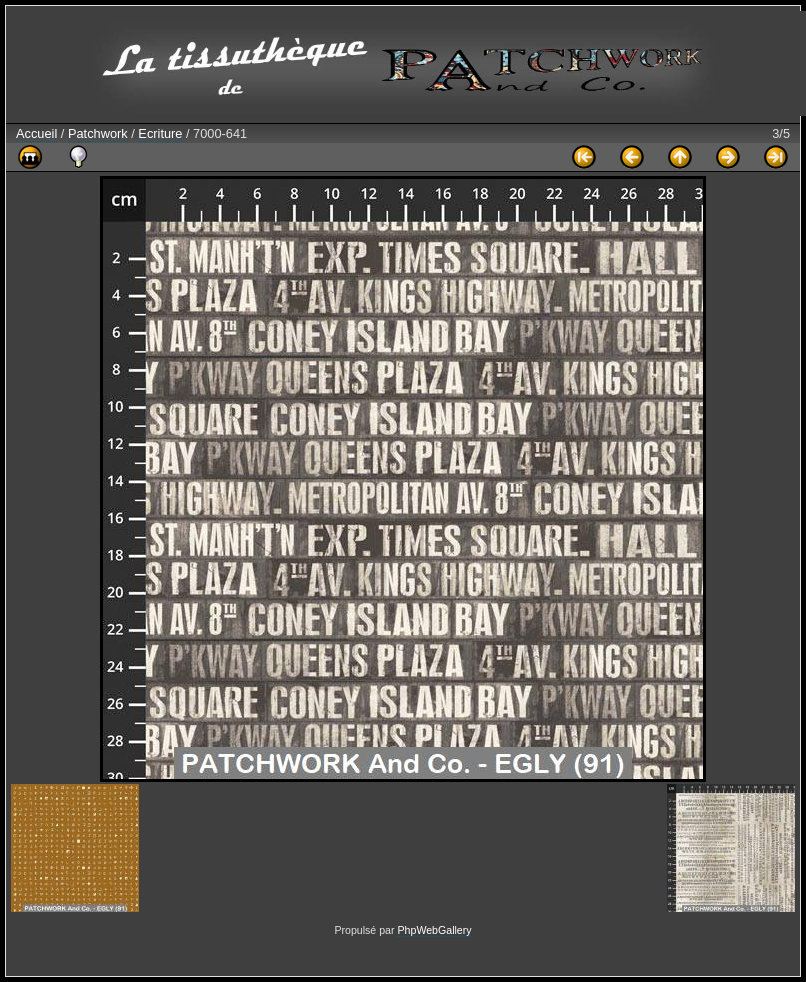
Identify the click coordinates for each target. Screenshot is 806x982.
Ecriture (160, 133)
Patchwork (98, 133)
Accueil (36, 133)
